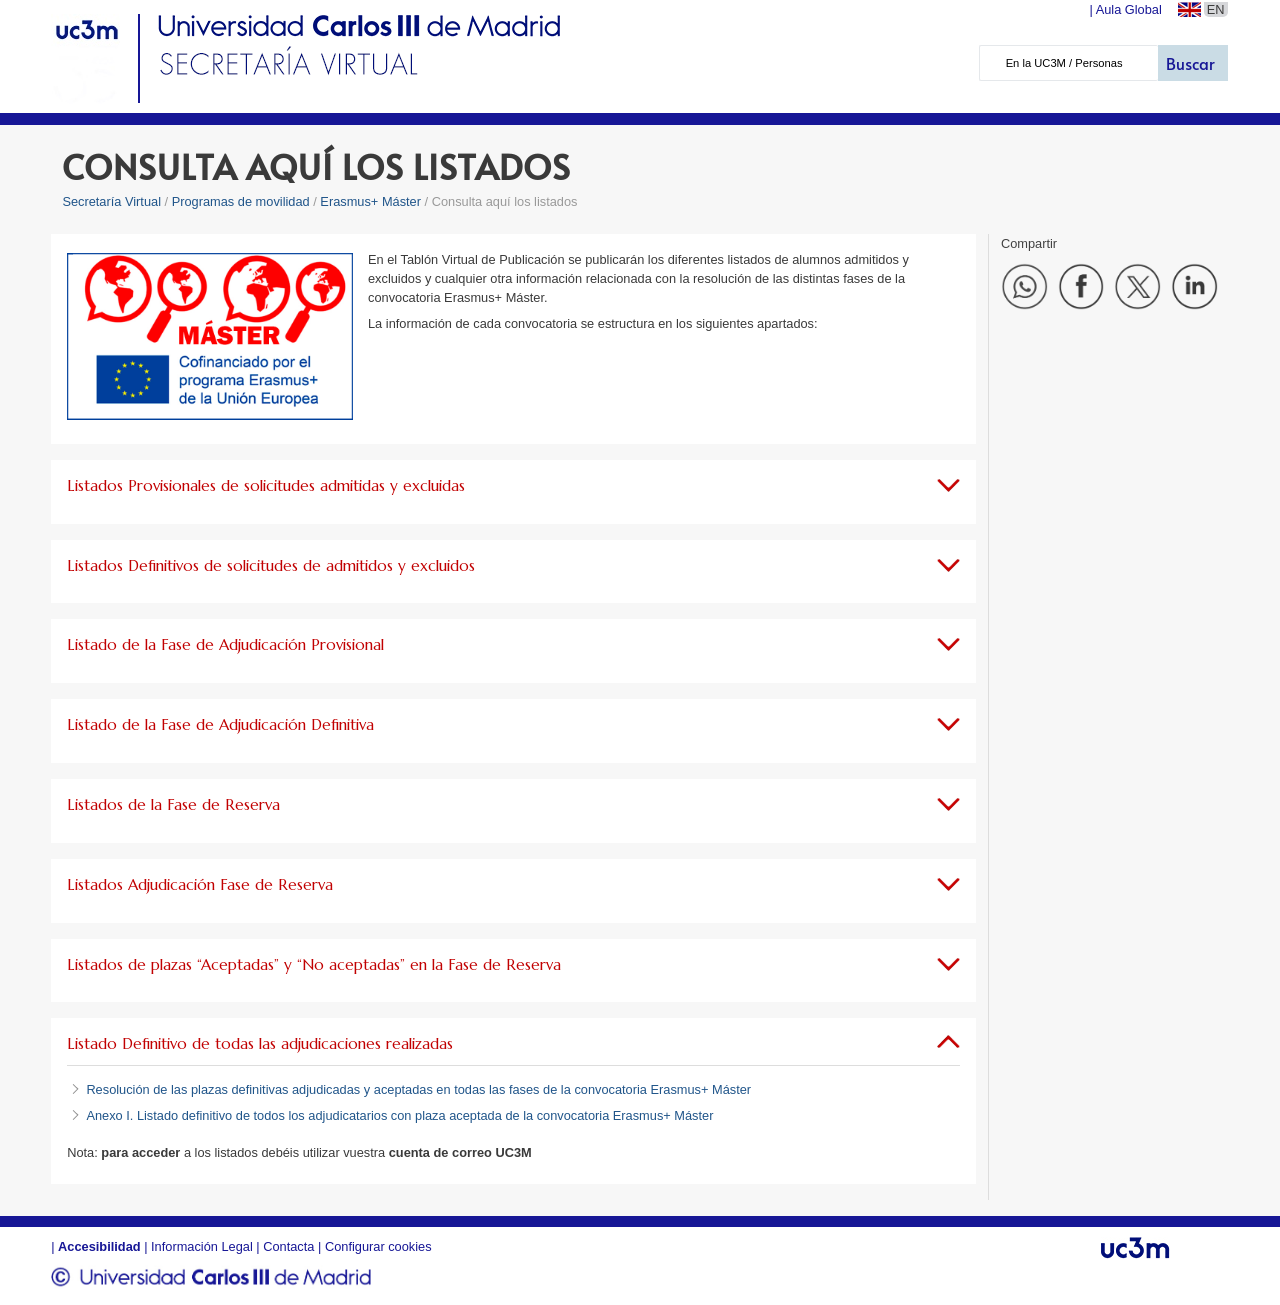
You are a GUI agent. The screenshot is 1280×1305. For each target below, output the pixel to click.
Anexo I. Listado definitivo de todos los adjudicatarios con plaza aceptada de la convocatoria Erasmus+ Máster (399, 1115)
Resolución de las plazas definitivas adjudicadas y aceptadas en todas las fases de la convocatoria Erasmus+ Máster (418, 1089)
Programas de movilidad (241, 201)
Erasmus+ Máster (370, 201)
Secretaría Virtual (111, 201)
